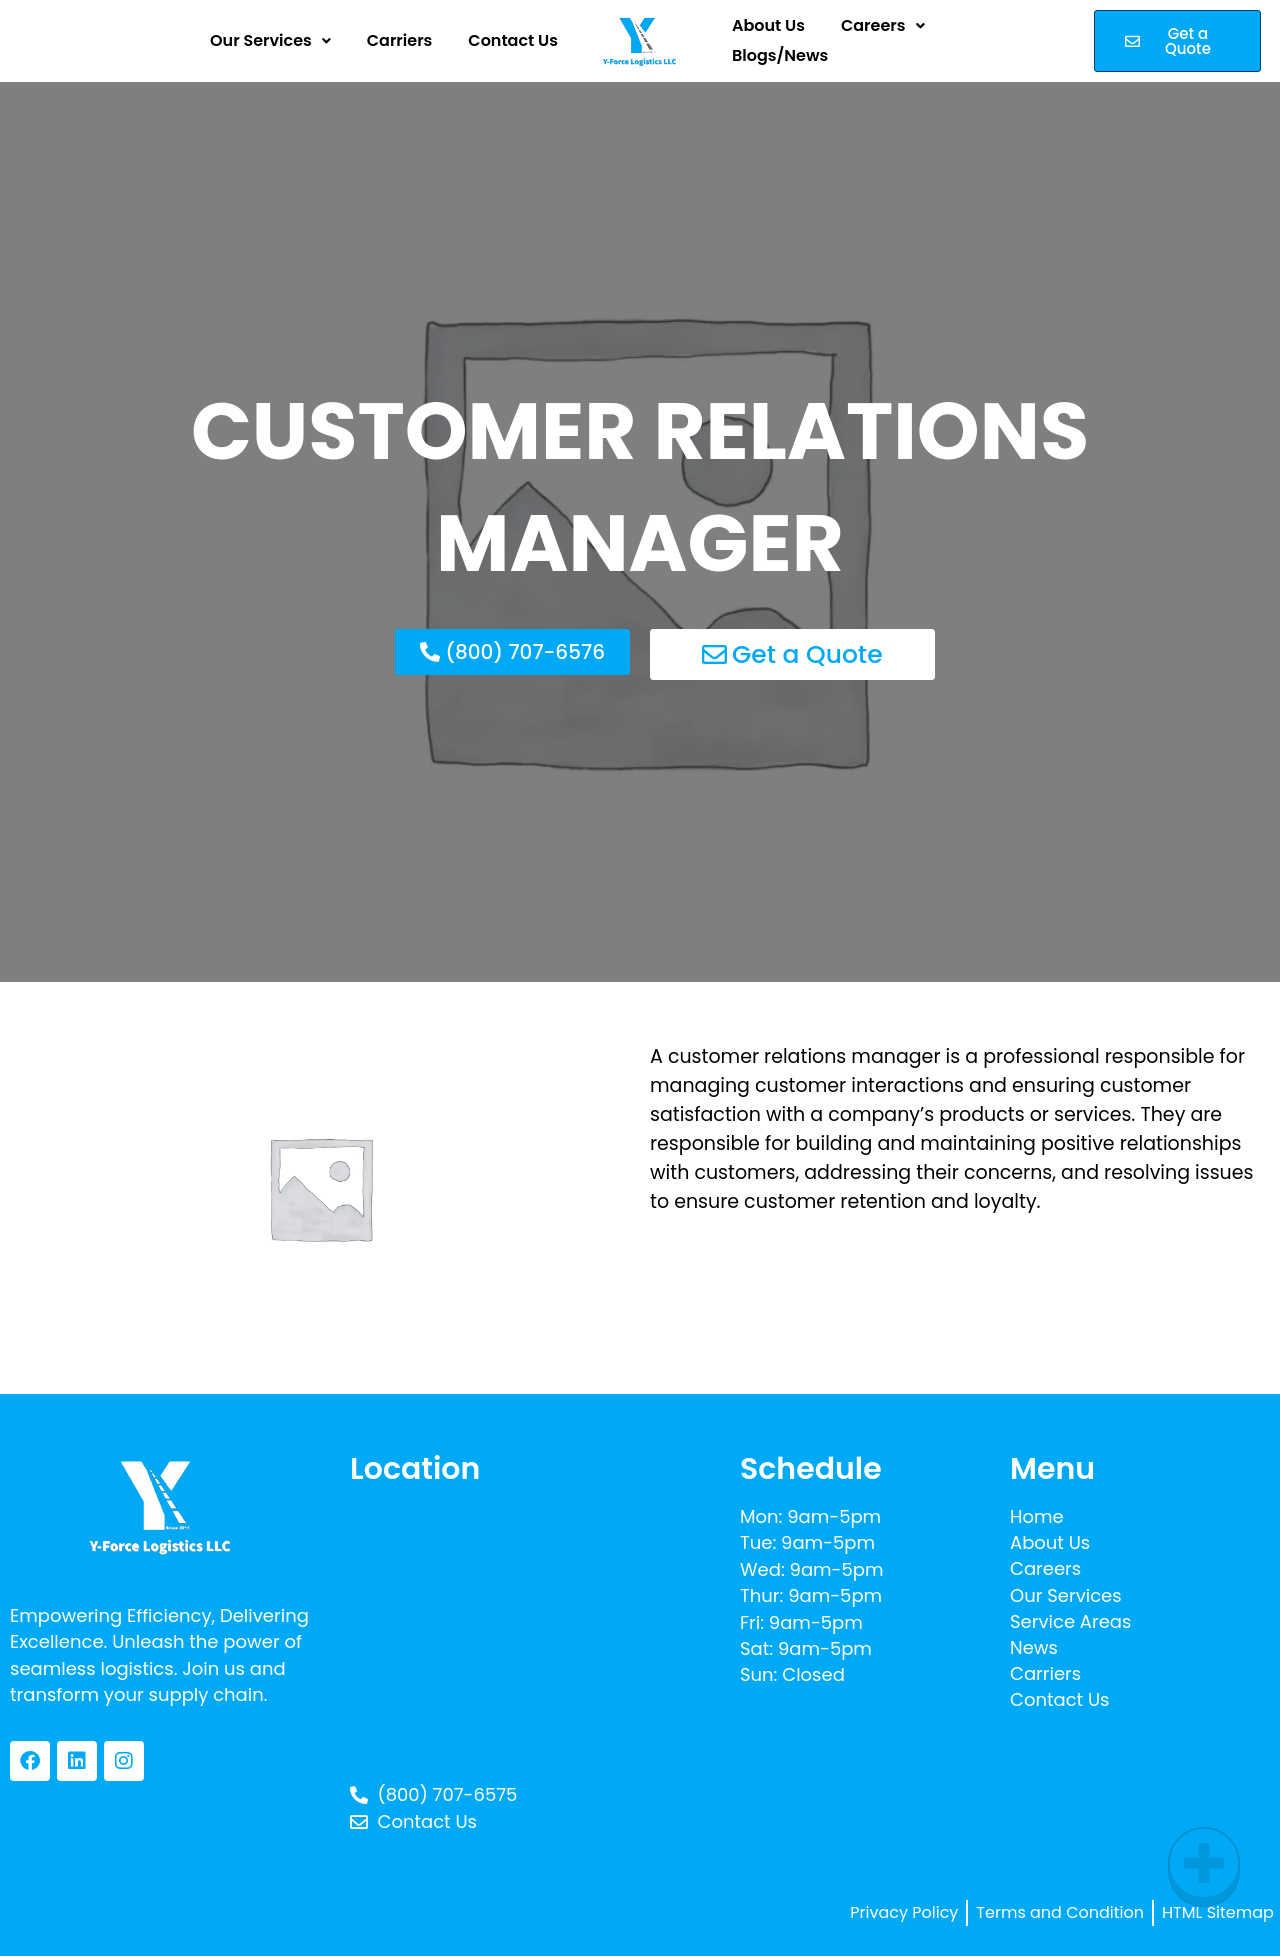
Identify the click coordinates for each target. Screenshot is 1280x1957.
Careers (883, 33)
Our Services (270, 41)
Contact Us (513, 41)
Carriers (400, 41)
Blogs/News (780, 49)
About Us (768, 33)
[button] (270, 41)
